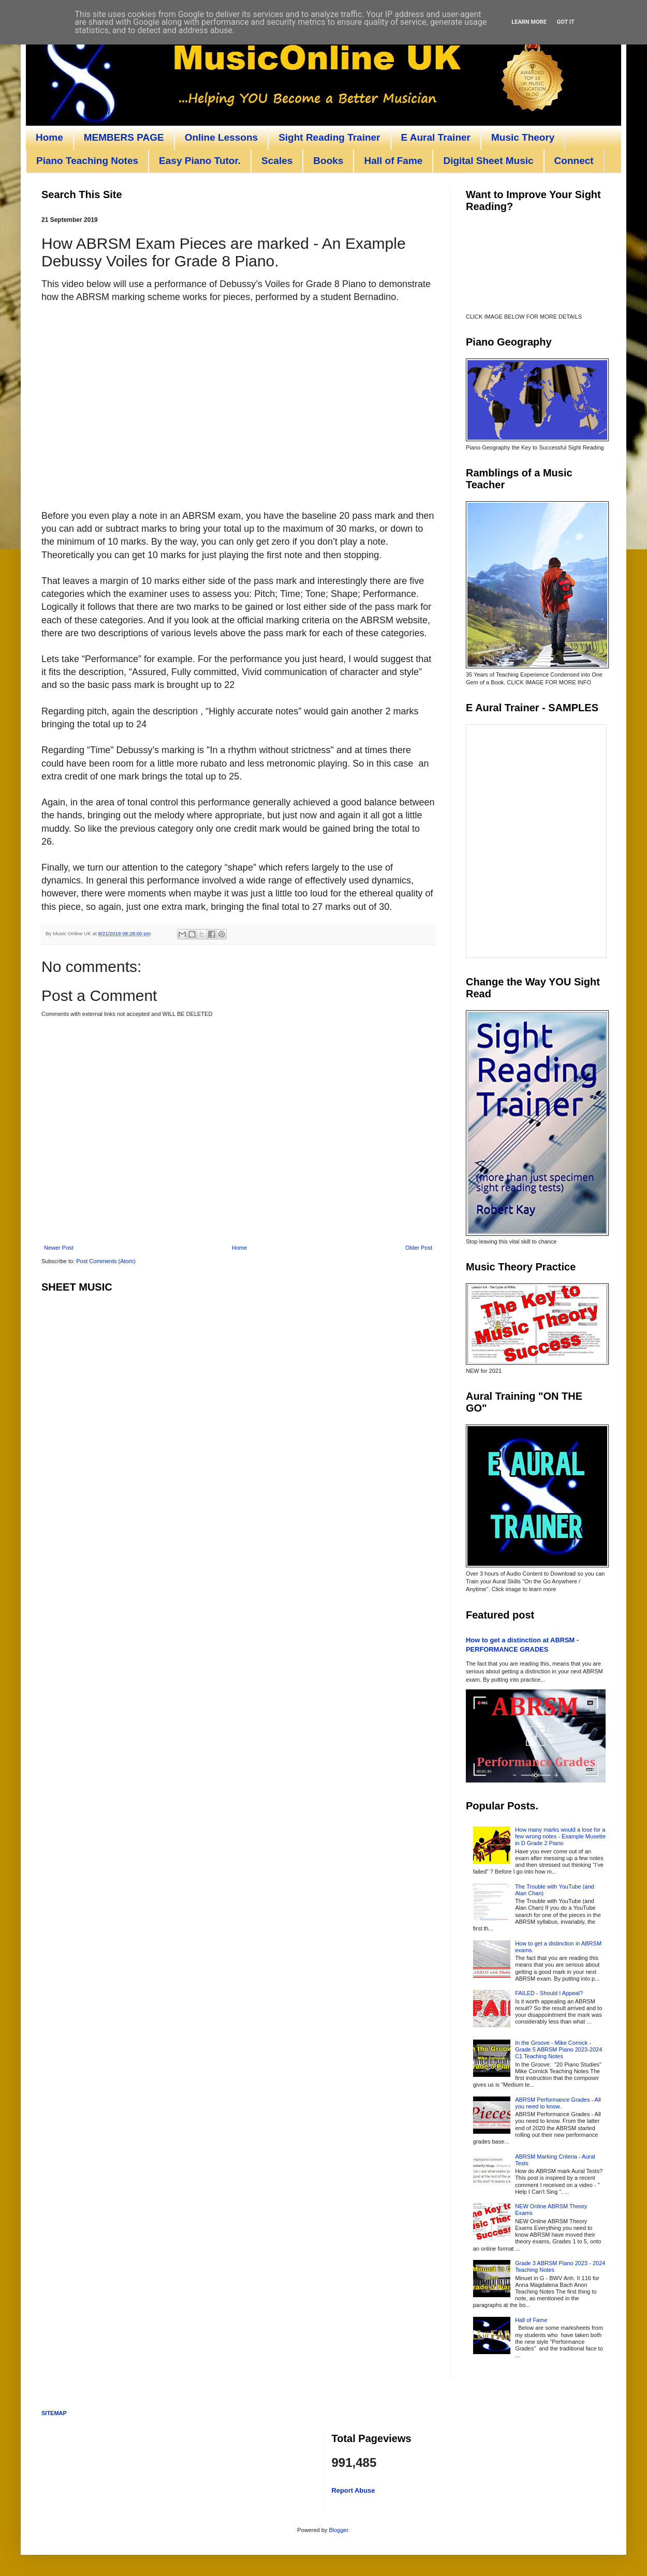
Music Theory (522, 137)
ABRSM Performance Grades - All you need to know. (558, 2102)
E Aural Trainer (435, 137)
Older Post (418, 1248)
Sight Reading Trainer (329, 137)
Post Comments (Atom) (105, 1261)
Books (328, 160)
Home (49, 137)
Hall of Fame (393, 160)
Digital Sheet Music (488, 160)
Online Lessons (221, 137)
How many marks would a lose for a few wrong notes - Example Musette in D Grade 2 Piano (560, 1836)
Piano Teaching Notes (87, 160)
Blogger (338, 2530)
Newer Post (58, 1248)
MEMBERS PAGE (124, 137)
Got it (566, 22)
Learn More (529, 22)
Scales (276, 160)
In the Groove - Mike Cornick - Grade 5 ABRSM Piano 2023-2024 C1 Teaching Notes (558, 2049)
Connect (574, 160)
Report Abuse (353, 2490)
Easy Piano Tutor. (200, 160)
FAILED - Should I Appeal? (549, 1993)
